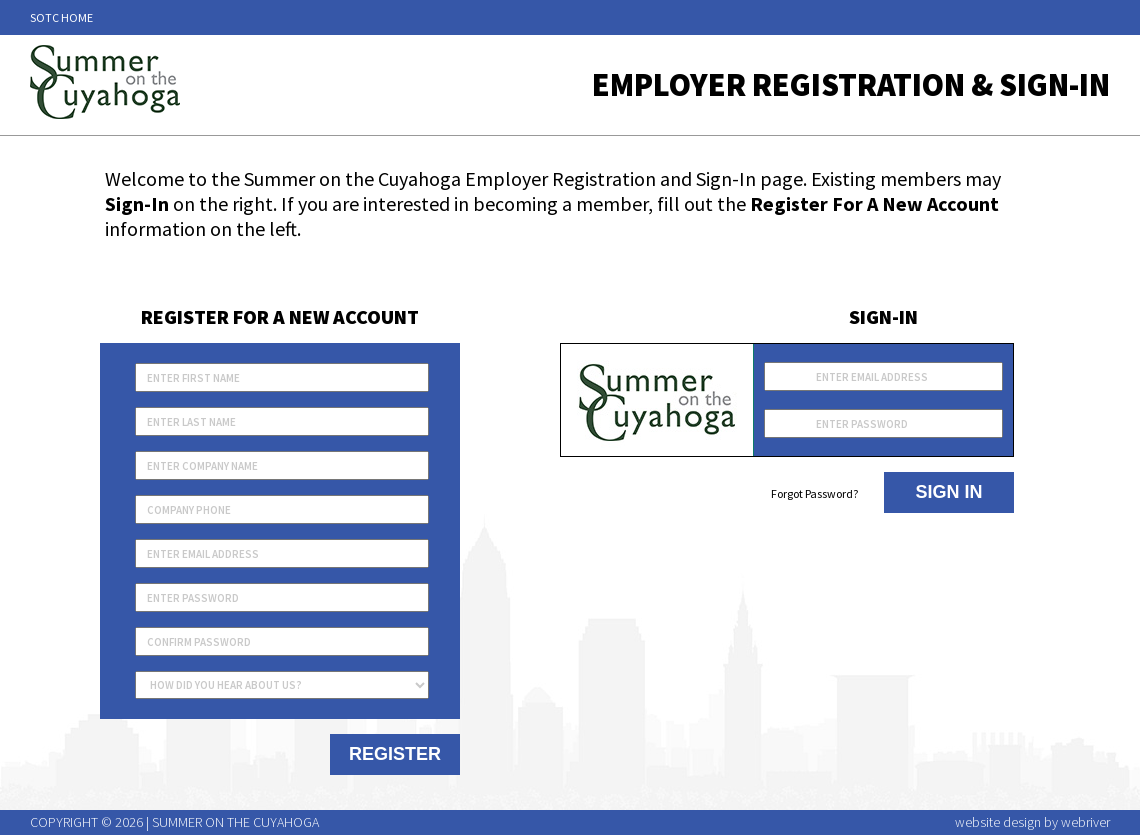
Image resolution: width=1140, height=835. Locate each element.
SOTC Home (61, 17)
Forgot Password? (814, 493)
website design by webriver (1032, 822)
